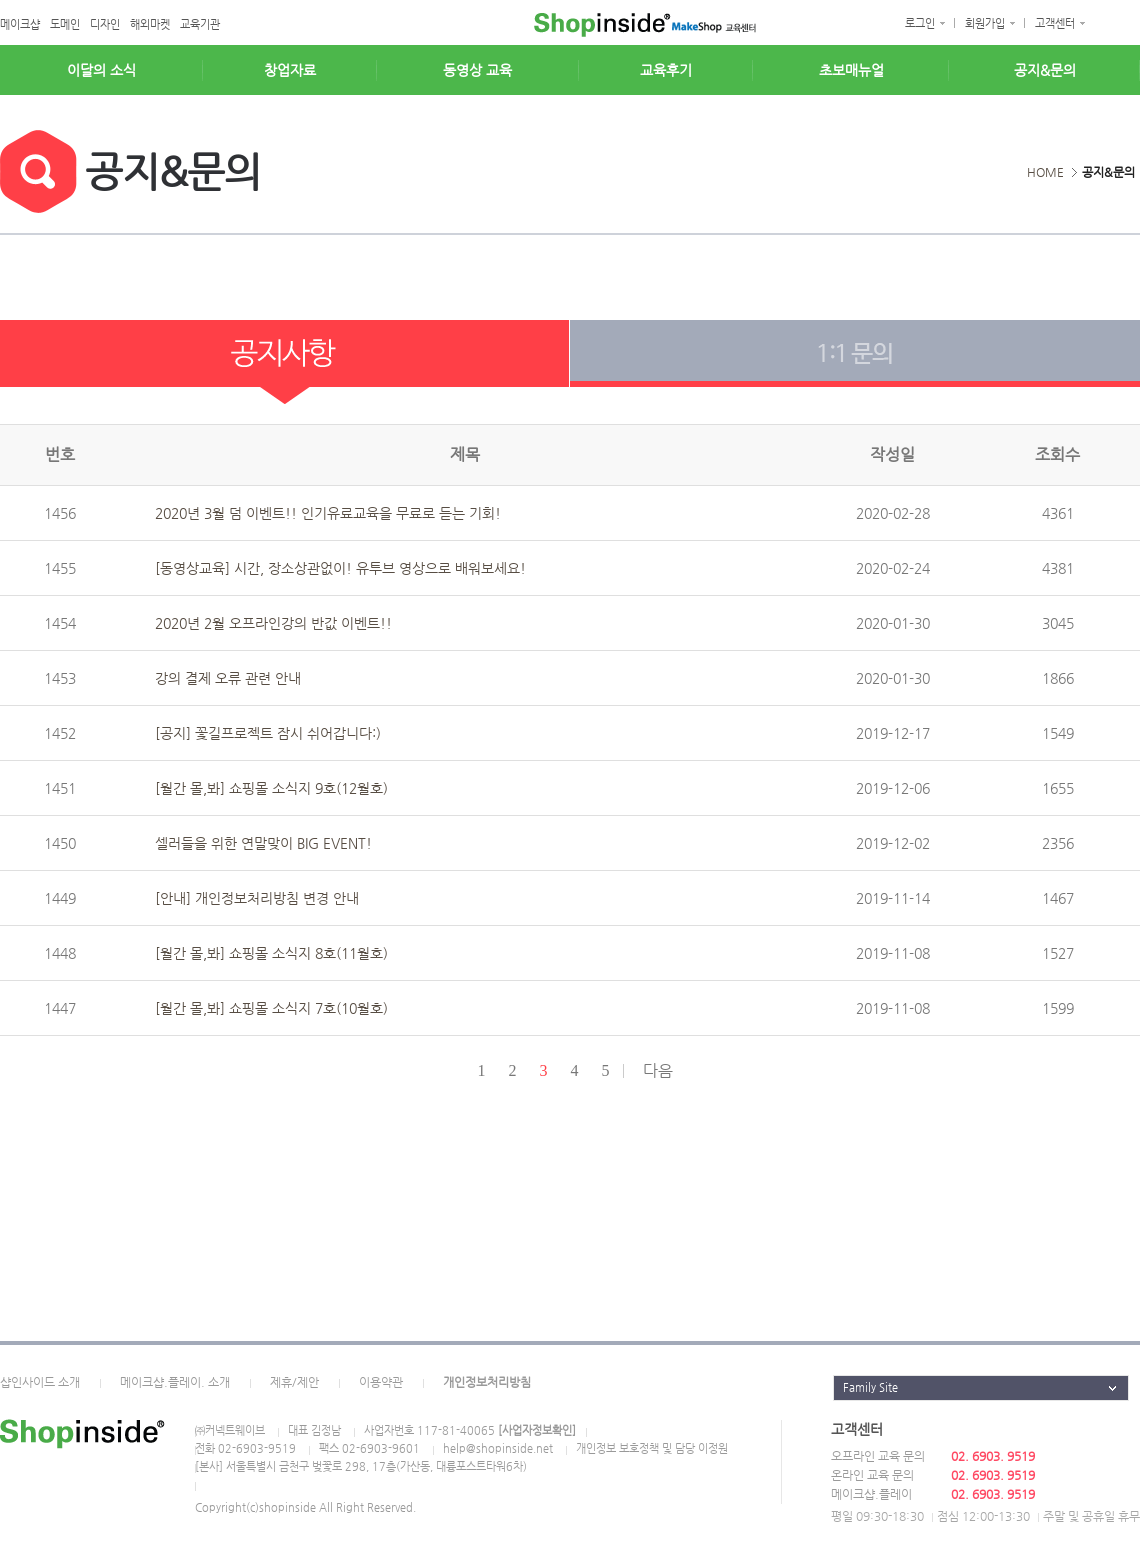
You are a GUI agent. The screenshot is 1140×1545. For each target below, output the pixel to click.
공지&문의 (1045, 70)
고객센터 (1055, 23)
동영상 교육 (477, 70)
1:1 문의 (855, 362)
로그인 (920, 23)
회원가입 (985, 23)
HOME (1045, 172)
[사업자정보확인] (537, 1430)
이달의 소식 (101, 70)
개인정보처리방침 (487, 1382)
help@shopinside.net (498, 1448)
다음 (658, 1070)
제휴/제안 (294, 1382)
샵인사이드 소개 (40, 1382)
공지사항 (285, 362)
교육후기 (666, 70)
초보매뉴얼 (851, 70)
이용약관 (381, 1382)
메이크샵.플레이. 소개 (175, 1382)
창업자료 (290, 70)
